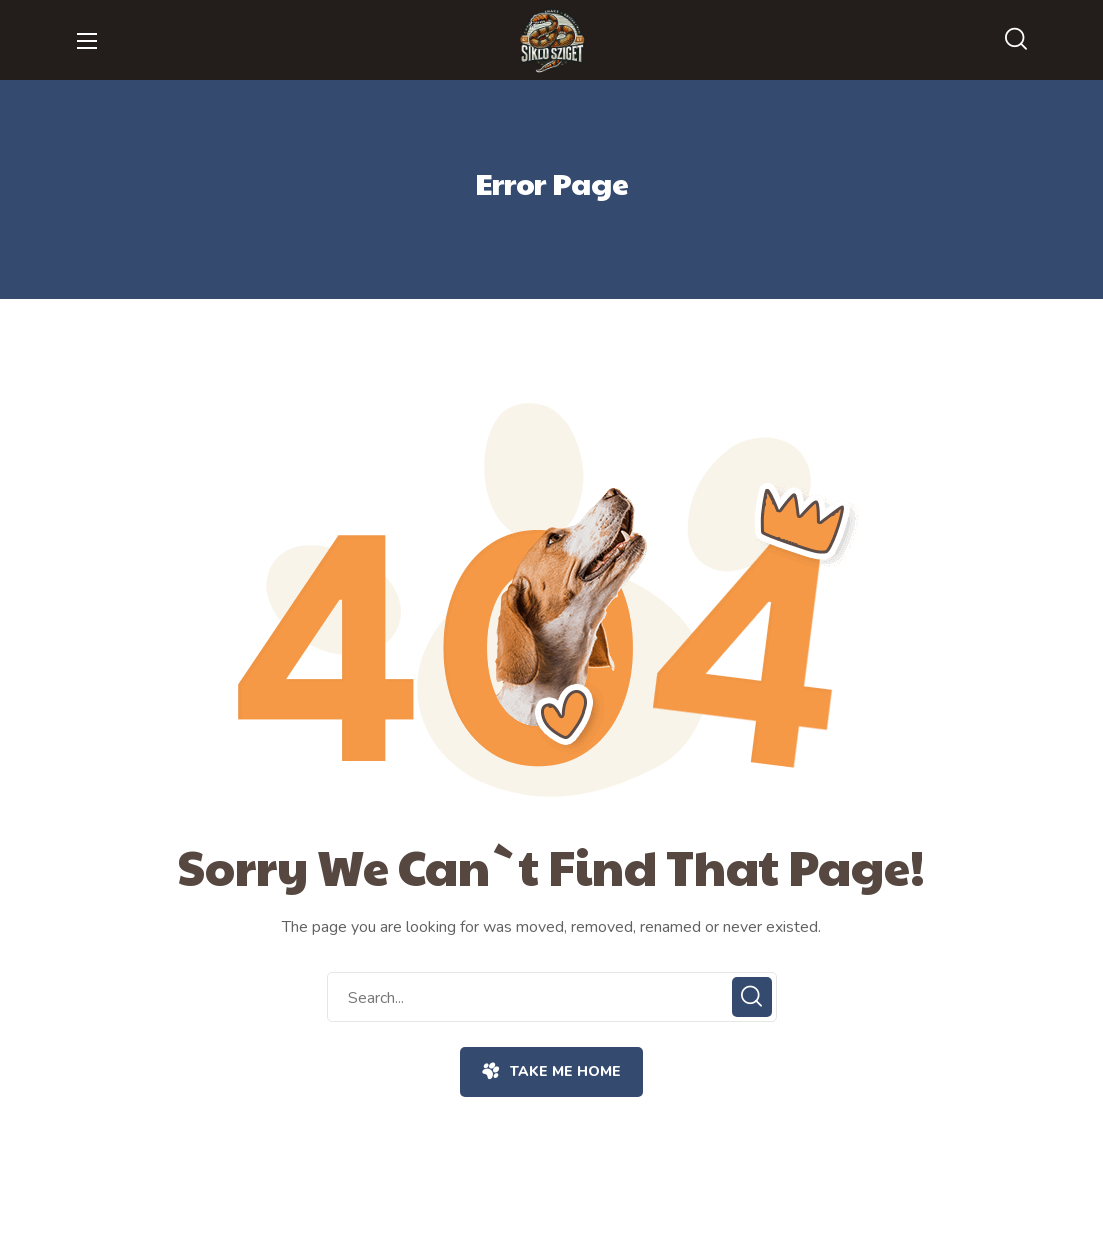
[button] (1016, 40)
